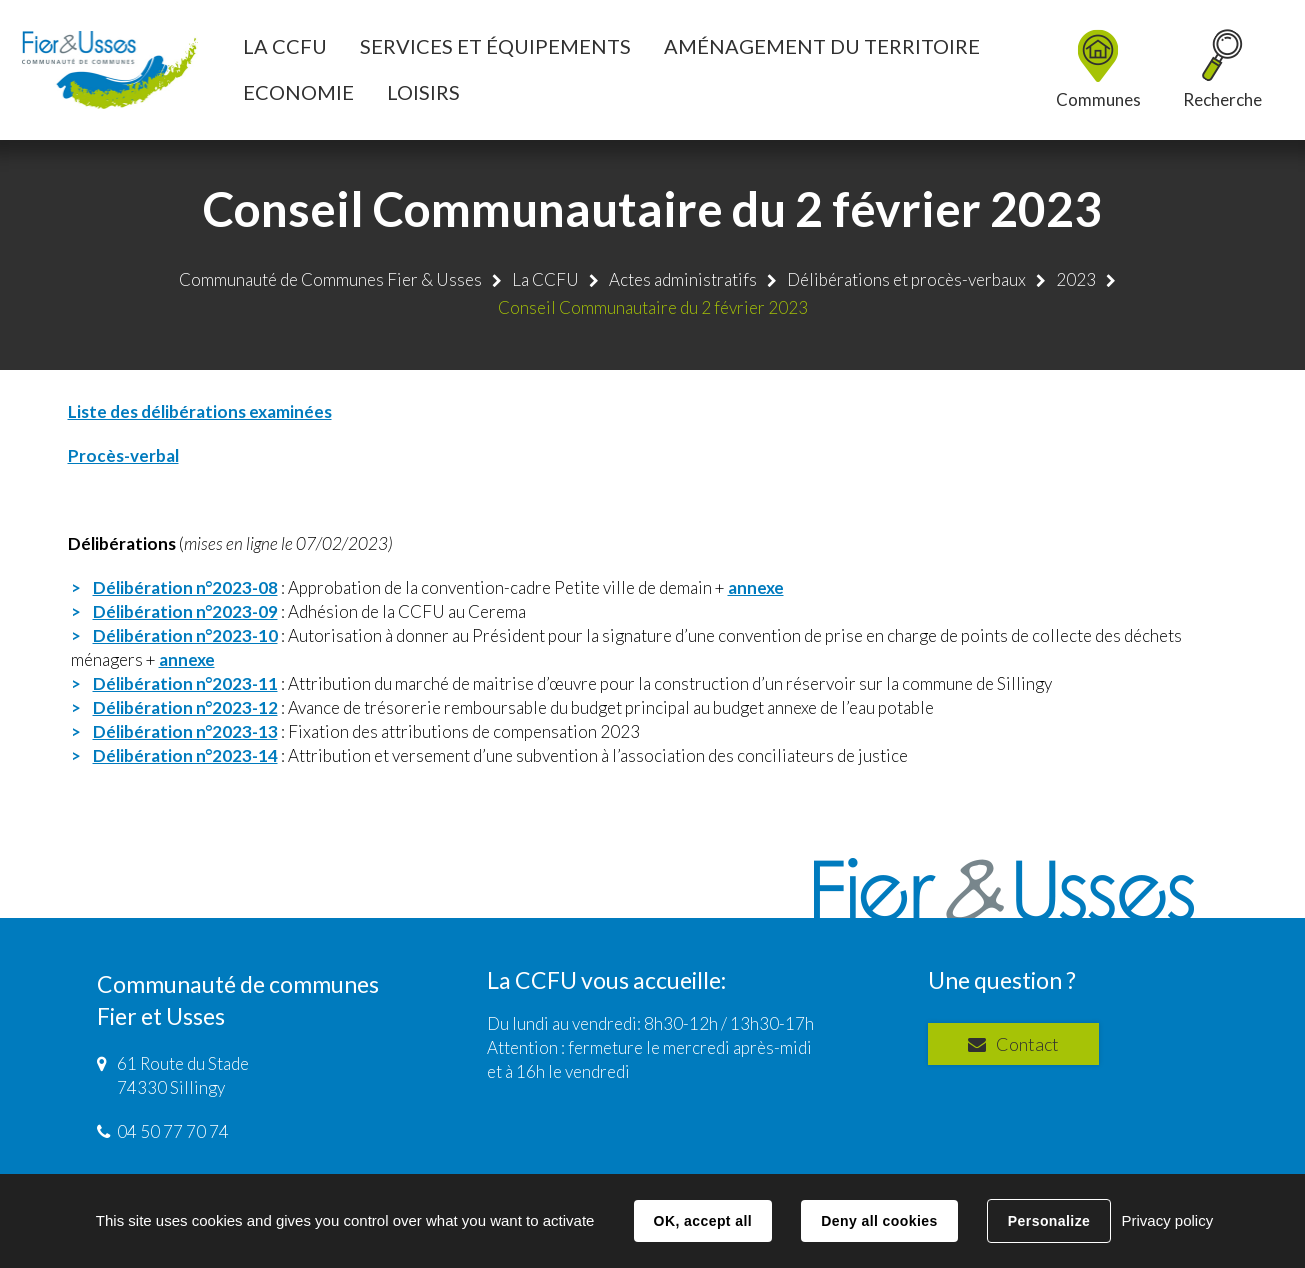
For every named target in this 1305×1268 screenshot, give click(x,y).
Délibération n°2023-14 (185, 755)
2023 (1076, 279)
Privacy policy (1167, 1220)
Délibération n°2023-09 (185, 611)
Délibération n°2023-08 (185, 587)
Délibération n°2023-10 (185, 635)
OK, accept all (703, 1221)
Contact (1027, 1044)
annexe (756, 587)
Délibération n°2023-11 (185, 683)
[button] (285, 46)
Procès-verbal (123, 455)
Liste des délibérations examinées (200, 411)
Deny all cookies (879, 1221)
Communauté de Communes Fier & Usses (330, 279)
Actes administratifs (683, 279)
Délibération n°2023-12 (185, 707)
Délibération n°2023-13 (185, 731)
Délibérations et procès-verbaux (906, 279)
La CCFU (545, 279)
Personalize (1049, 1221)
